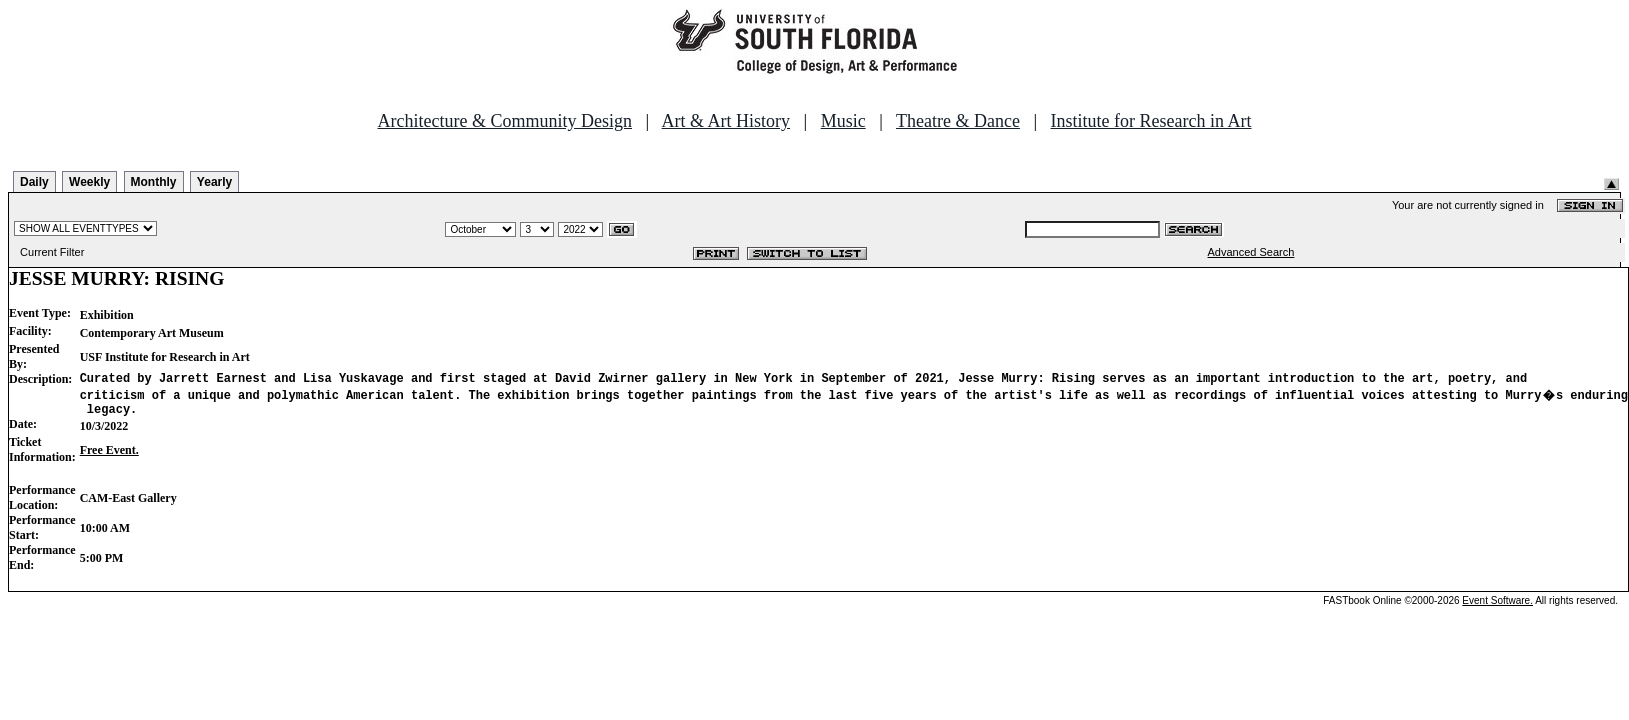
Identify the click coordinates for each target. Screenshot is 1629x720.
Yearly (214, 182)
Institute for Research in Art (1151, 121)
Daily (34, 182)
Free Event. (109, 456)
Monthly (154, 182)
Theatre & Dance (958, 121)
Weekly (89, 182)
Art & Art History (726, 121)
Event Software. (1497, 606)
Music (843, 121)
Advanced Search (1251, 252)
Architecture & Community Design (505, 121)
